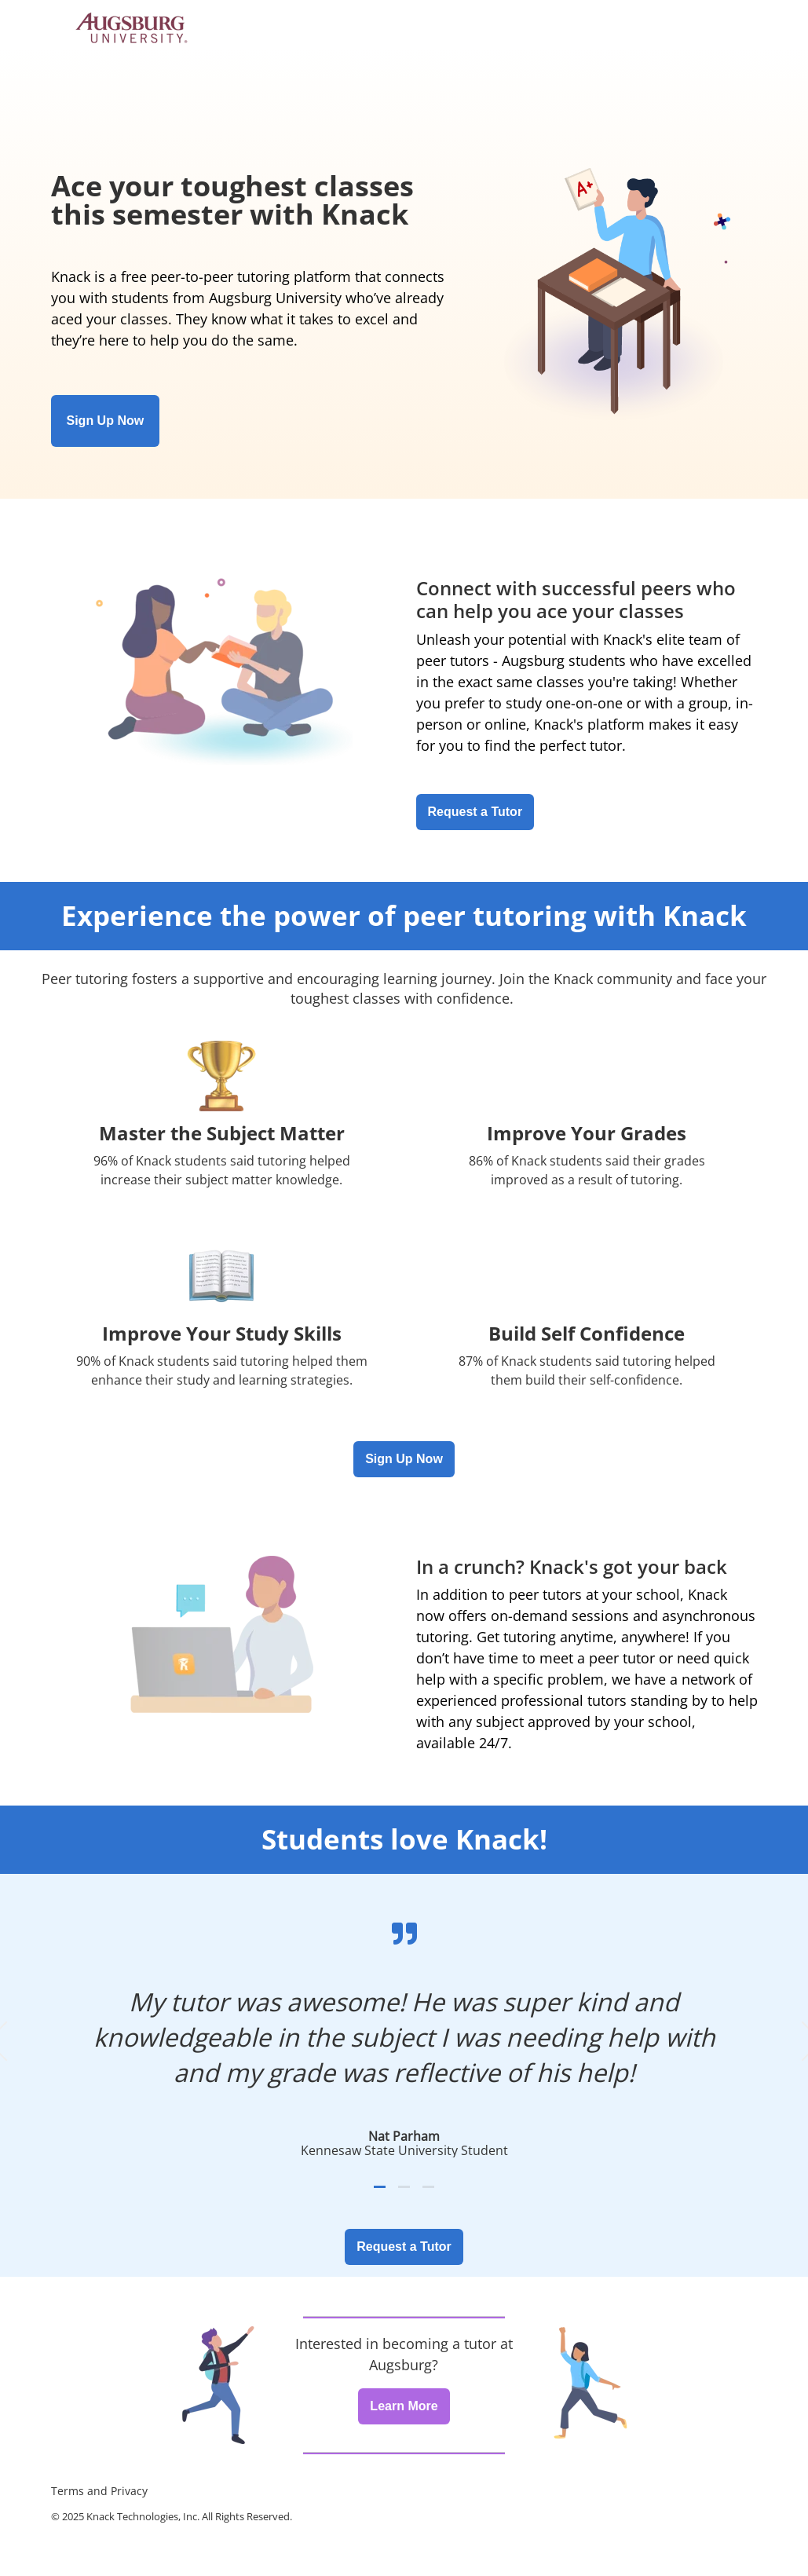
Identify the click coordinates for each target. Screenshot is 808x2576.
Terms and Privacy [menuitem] (99, 2490)
